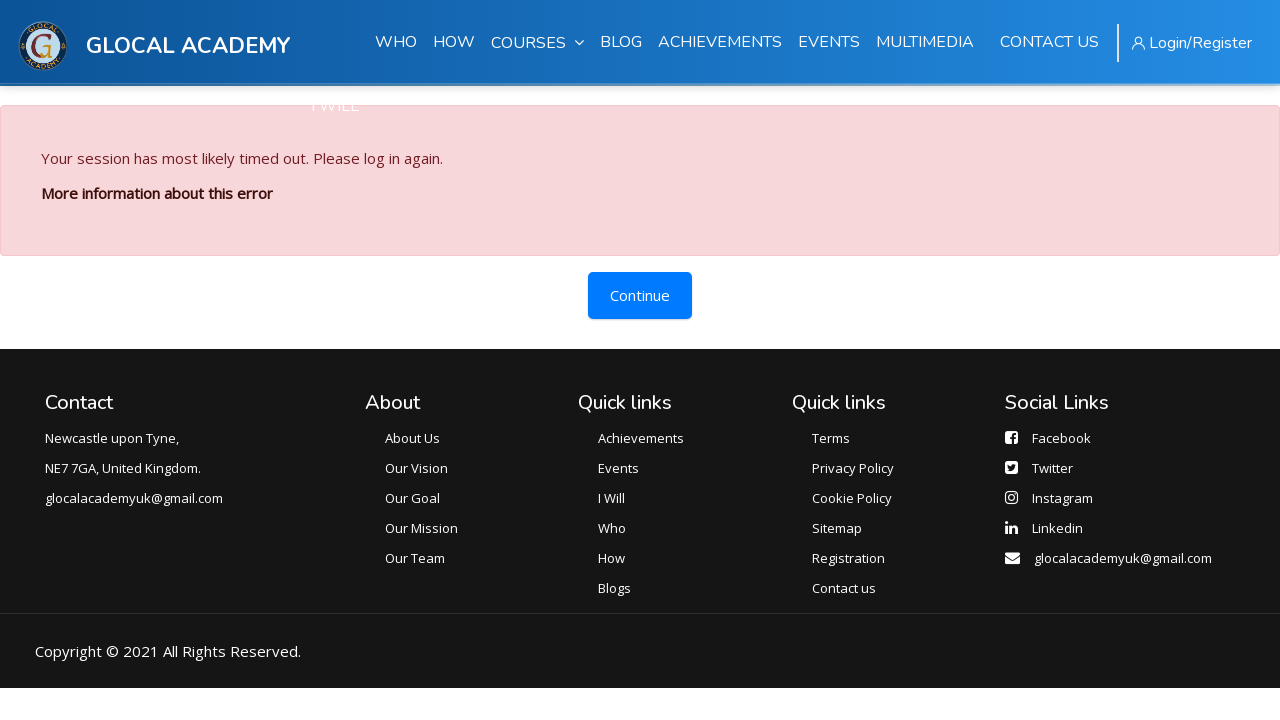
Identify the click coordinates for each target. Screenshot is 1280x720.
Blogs (614, 588)
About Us (412, 438)
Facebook (1061, 438)
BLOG (621, 42)
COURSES (537, 43)
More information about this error (157, 193)
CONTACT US (1049, 42)
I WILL (335, 106)
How (611, 558)
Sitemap (837, 528)
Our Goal (412, 498)
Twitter (1052, 468)
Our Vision (416, 468)
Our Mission (421, 528)
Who (612, 528)
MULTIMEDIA (925, 42)
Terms (831, 438)
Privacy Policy (853, 468)
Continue (640, 295)
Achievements (641, 438)
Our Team (415, 558)
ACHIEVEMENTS (720, 42)
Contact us (844, 588)
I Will (611, 498)
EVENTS (829, 42)
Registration (848, 558)
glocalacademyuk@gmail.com (1123, 558)
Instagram (1062, 498)
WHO (396, 42)
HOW (454, 42)
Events (618, 468)
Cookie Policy (852, 498)
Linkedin (1057, 528)
